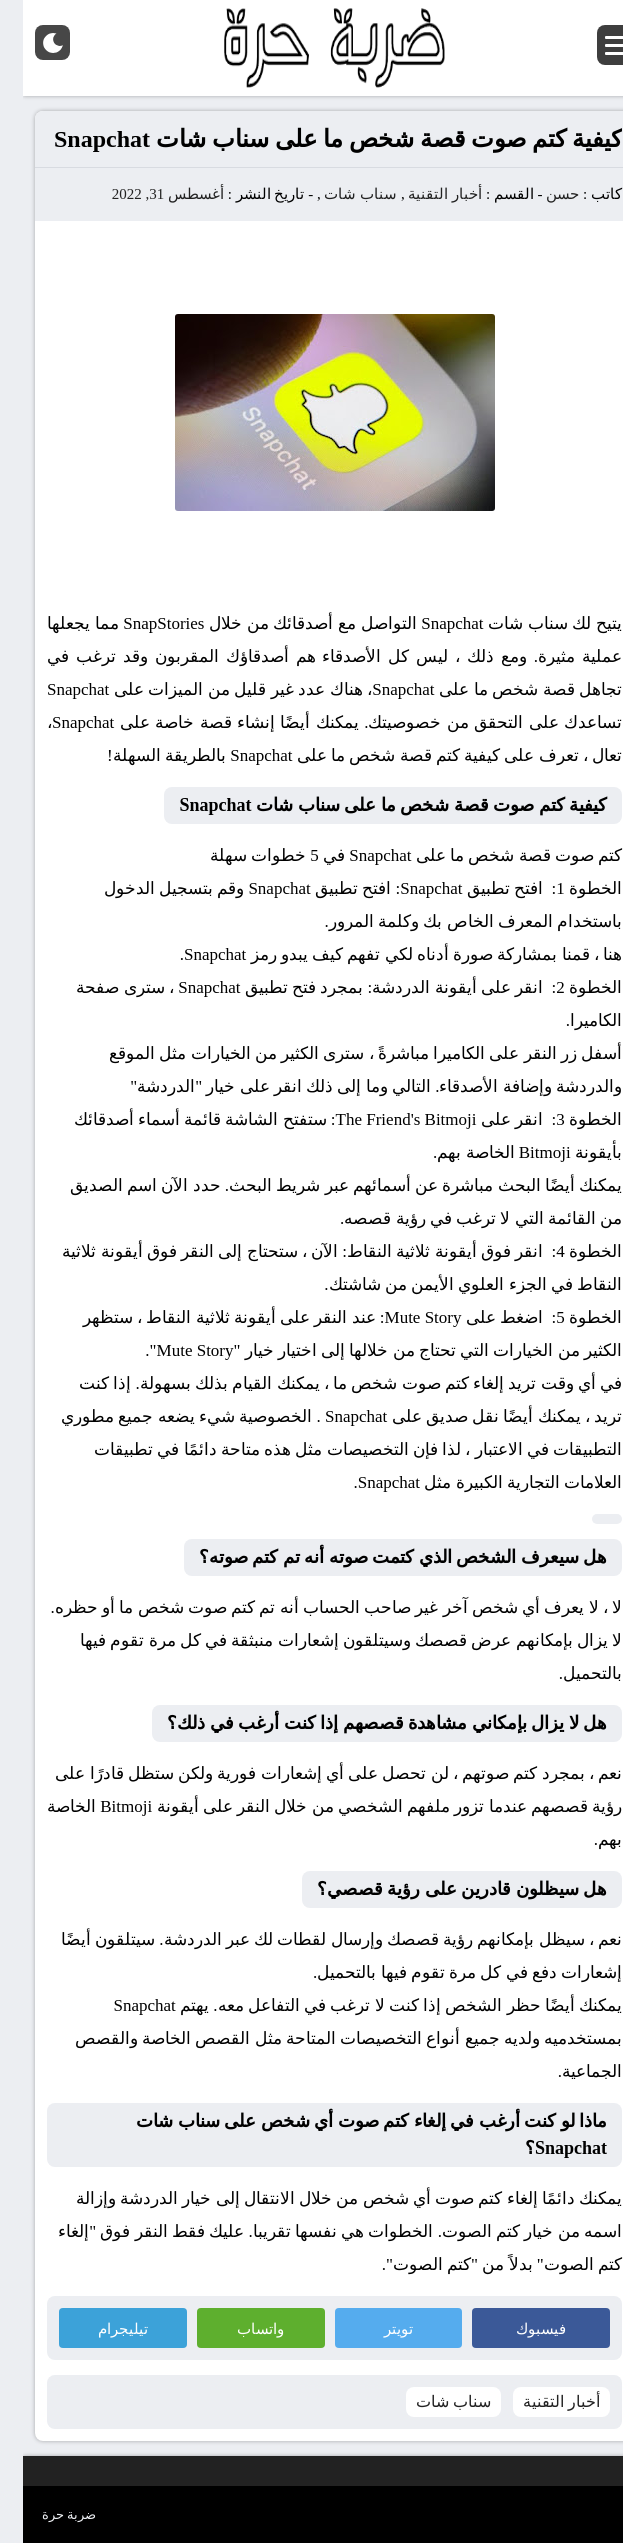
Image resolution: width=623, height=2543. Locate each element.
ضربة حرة (46, 2514)
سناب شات (337, 194)
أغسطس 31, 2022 (145, 194)
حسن (539, 194)
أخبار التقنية (422, 194)
